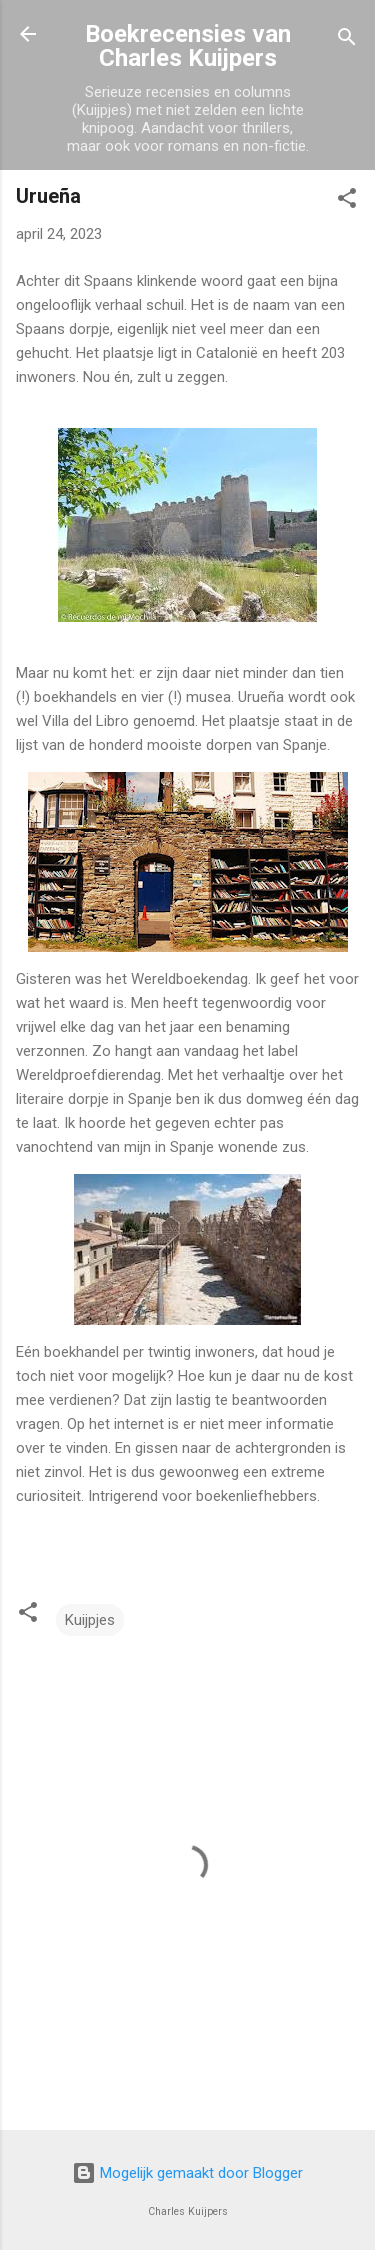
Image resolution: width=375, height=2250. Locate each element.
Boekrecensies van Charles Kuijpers (188, 46)
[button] (347, 201)
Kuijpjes (90, 1620)
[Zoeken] (347, 40)
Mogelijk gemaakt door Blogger (187, 2173)
